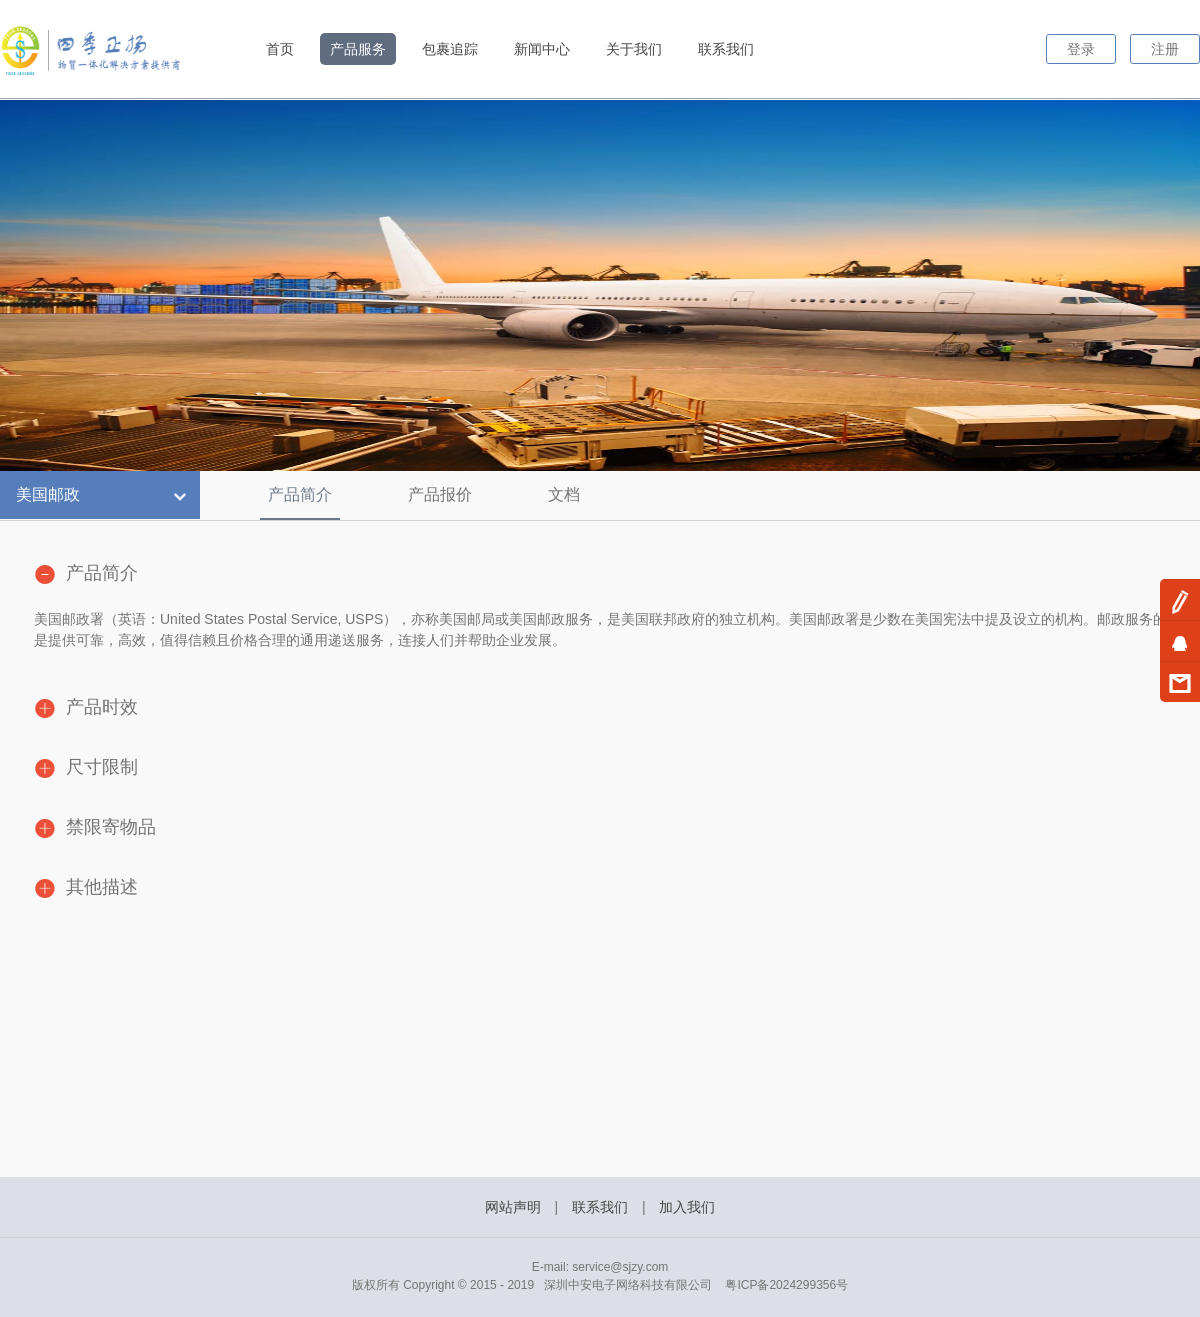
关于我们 (634, 49)
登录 (1081, 49)
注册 (1165, 49)
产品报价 (440, 494)
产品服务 (358, 49)
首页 (280, 49)
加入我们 (687, 1207)
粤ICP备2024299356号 (786, 1285)
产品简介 (300, 494)
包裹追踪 (450, 49)
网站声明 (513, 1207)
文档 (564, 494)
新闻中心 (542, 49)
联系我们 (726, 49)
